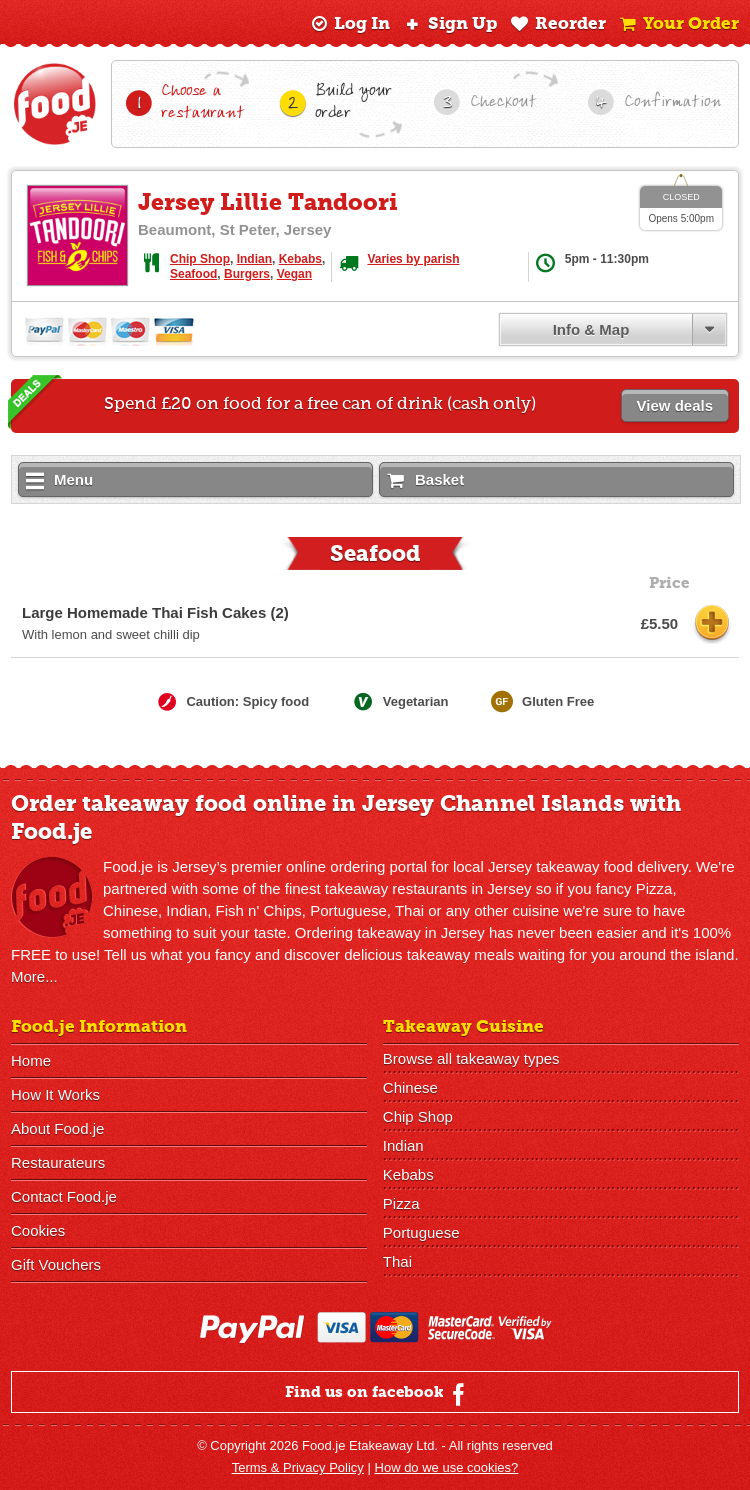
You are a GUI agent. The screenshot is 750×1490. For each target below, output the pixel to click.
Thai (397, 1261)
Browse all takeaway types (471, 1058)
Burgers (247, 274)
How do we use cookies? (447, 1467)
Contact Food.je (64, 1196)
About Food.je (57, 1128)
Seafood (193, 274)
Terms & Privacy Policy (298, 1467)
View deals (675, 405)
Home (31, 1060)
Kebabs (300, 259)
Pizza (401, 1203)
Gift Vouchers (56, 1264)
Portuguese (421, 1232)
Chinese (410, 1087)
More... (34, 976)
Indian (254, 259)
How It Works (55, 1094)
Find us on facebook (377, 1394)
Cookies (38, 1230)
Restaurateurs (58, 1162)
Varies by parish (413, 259)
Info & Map (591, 329)
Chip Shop (200, 259)
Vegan (294, 274)
